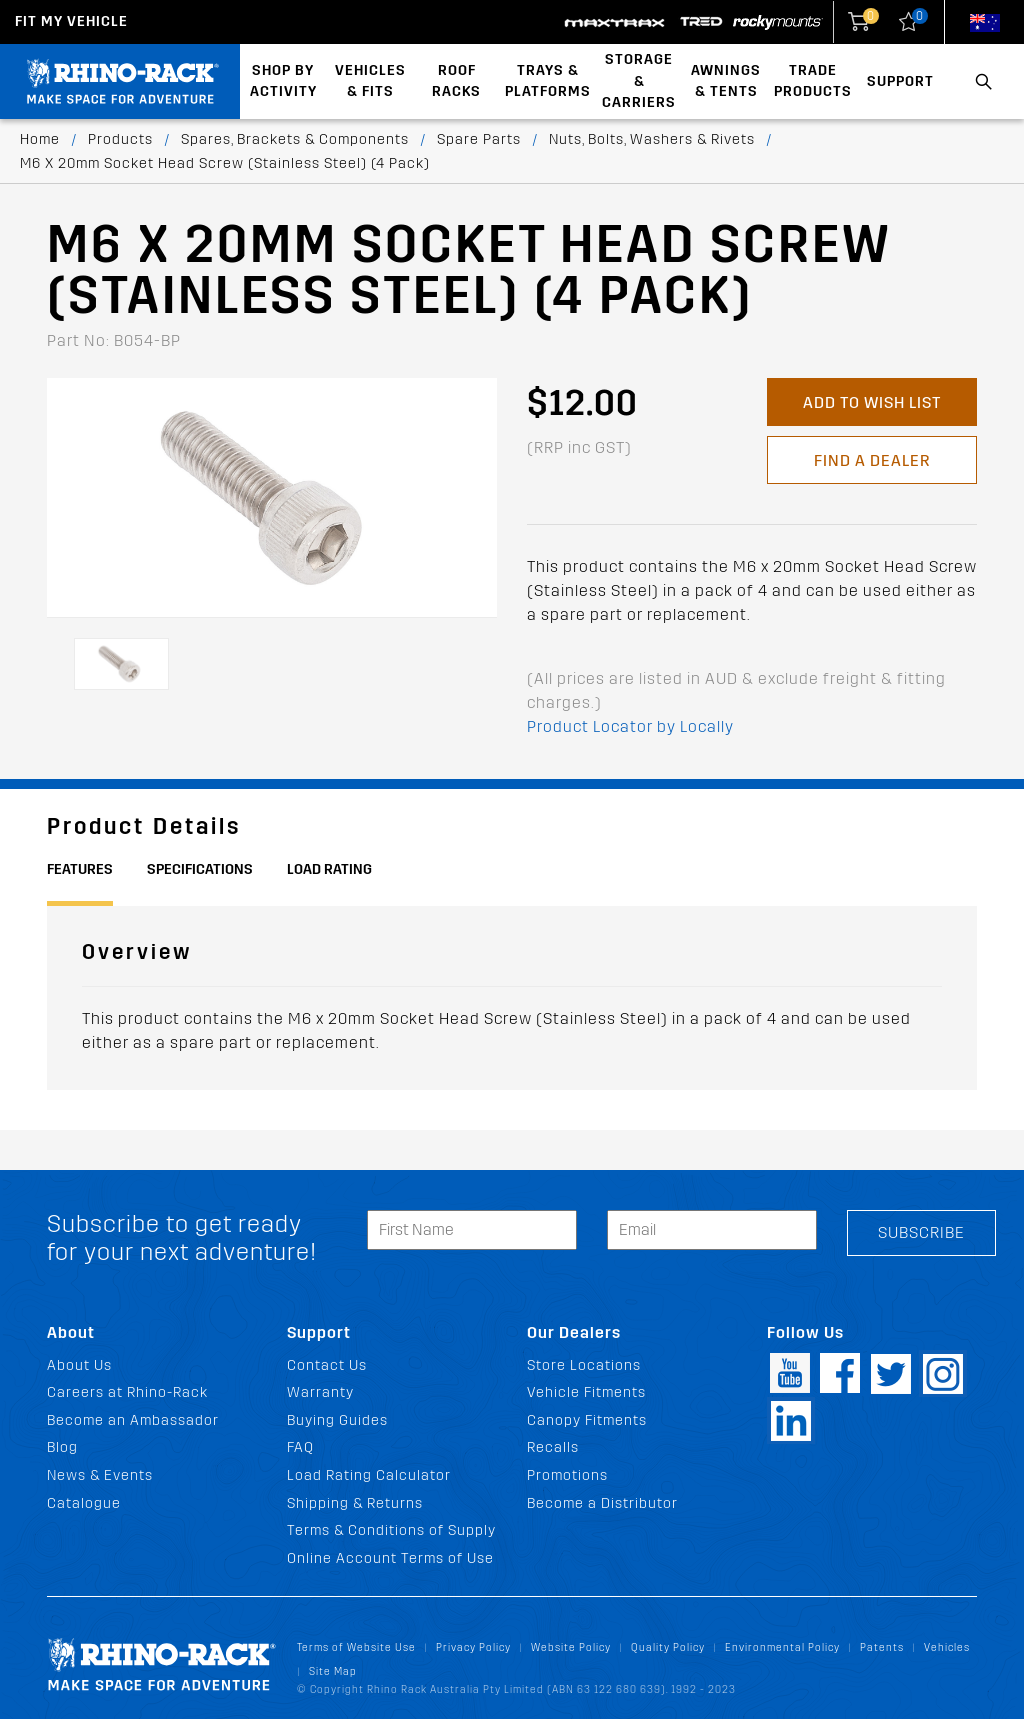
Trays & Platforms (548, 81)
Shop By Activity (283, 81)
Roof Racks (456, 81)
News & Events (100, 1475)
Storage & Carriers (639, 81)
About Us (79, 1365)
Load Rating (329, 869)
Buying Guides (337, 1420)
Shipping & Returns (355, 1503)
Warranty (320, 1392)
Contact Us (327, 1365)
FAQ (300, 1447)
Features (80, 869)
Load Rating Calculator (369, 1475)
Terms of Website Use (356, 1647)
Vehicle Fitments (586, 1392)
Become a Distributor (602, 1503)
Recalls (553, 1447)
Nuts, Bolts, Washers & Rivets (652, 139)
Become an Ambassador (133, 1420)
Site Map (333, 1671)
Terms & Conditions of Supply (391, 1530)
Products (120, 139)
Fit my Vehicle (71, 21)
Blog (62, 1447)
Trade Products (813, 81)
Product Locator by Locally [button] (630, 726)
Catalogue (84, 1503)
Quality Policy (668, 1647)
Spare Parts (479, 139)
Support (900, 81)
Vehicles (947, 1647)
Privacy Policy (473, 1647)
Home (40, 139)
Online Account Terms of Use (390, 1558)
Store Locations (584, 1365)
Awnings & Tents (726, 81)
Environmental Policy (782, 1647)
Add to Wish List (872, 402)
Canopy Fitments (587, 1420)
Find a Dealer (872, 460)
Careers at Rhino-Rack (127, 1392)
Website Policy (571, 1647)
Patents (882, 1647)
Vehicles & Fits (370, 81)
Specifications (200, 869)
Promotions (567, 1475)
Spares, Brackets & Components (295, 139)
